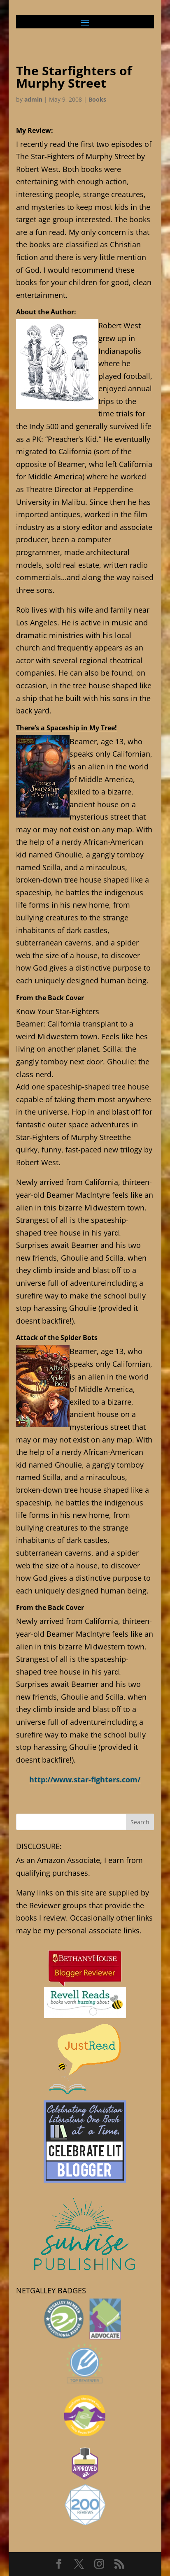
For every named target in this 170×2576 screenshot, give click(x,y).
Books (97, 99)
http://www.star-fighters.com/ (84, 1779)
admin (33, 99)
